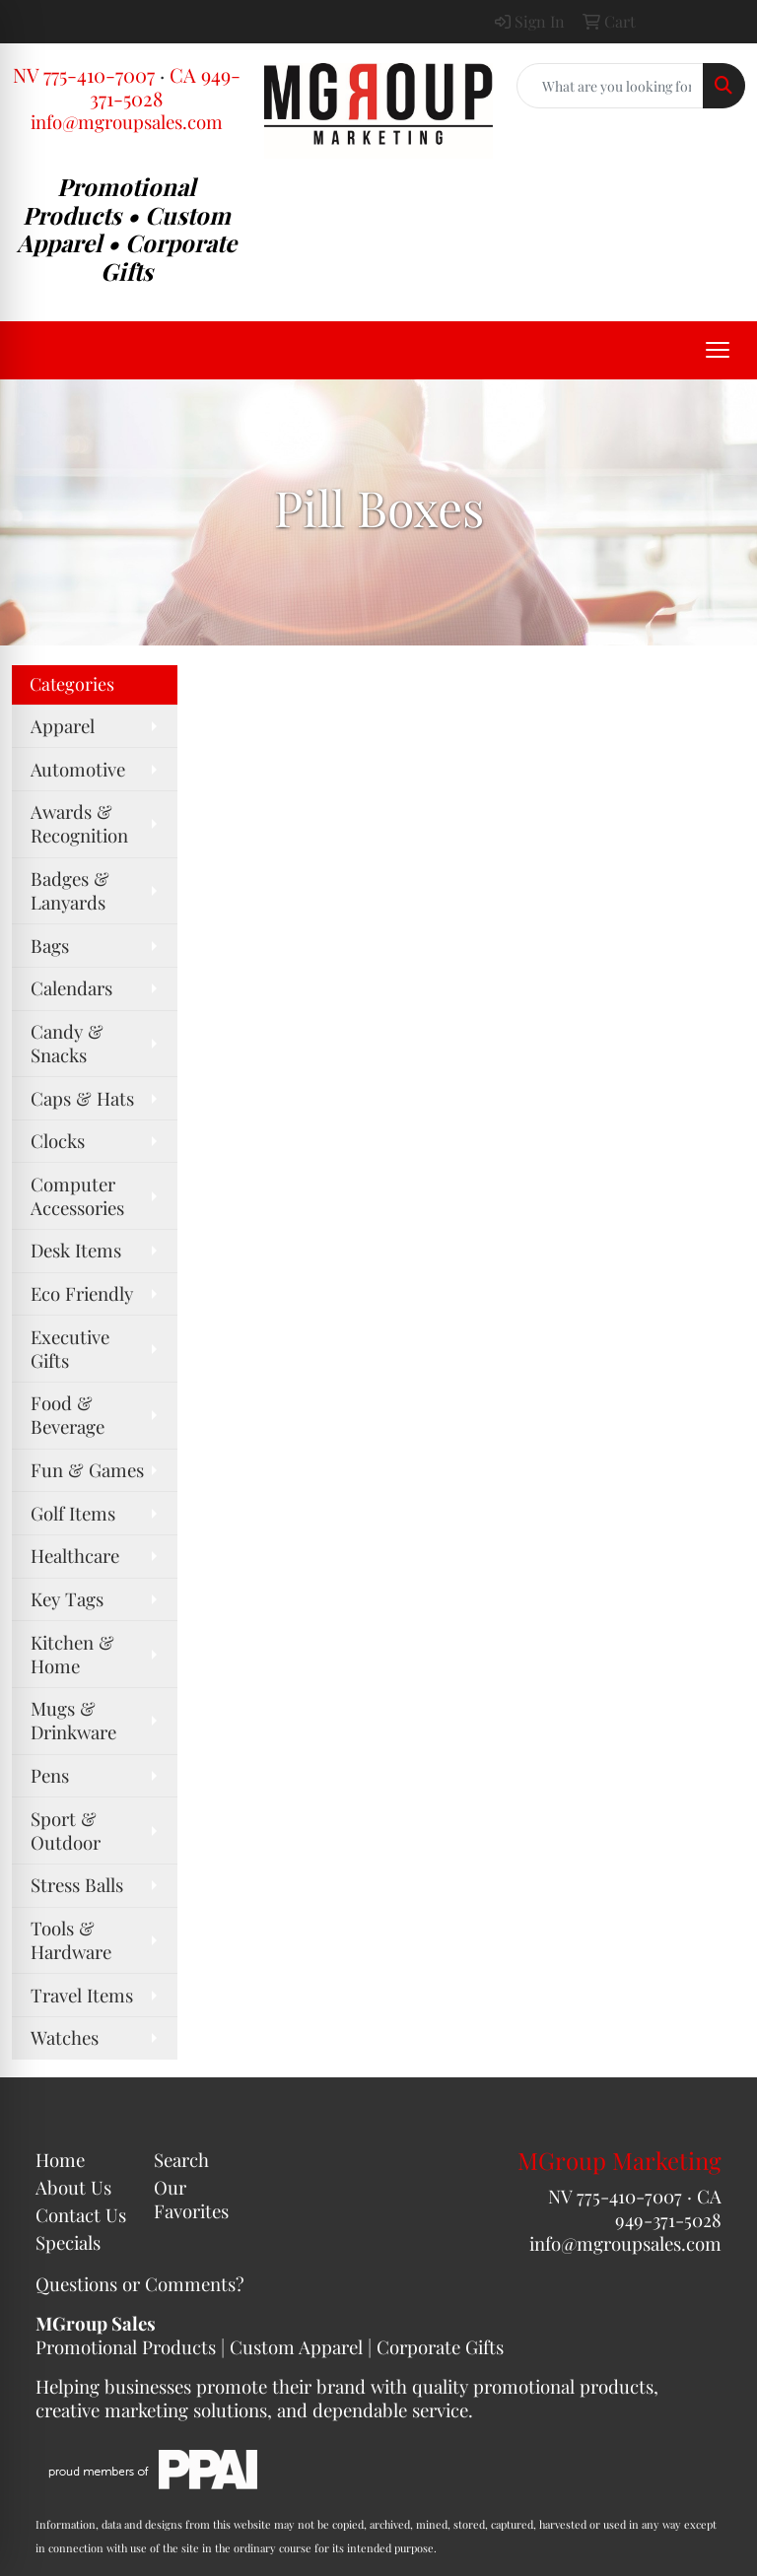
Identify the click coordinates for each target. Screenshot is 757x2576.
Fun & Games (87, 1469)
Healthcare (75, 1555)
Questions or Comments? (139, 2283)
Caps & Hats (82, 1098)
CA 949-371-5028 (668, 2208)
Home (60, 2159)
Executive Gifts (70, 1348)
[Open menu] (717, 350)
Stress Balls (77, 1884)
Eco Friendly (82, 1293)
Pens (50, 1775)
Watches (65, 2037)
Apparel (63, 725)
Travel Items (82, 1995)
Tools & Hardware (71, 1940)
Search (181, 2159)
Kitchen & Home (72, 1654)
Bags (50, 945)
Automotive (78, 769)
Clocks (58, 1140)
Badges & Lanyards (70, 890)
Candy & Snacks (67, 1043)
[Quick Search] (610, 85)
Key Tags (67, 1599)
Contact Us (80, 2215)
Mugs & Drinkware (73, 1720)
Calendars (71, 988)
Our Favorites (191, 2199)
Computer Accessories (77, 1196)
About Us (73, 2187)
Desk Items (76, 1250)
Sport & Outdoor (66, 1830)
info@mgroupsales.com (127, 121)
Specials (68, 2242)
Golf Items (73, 1513)
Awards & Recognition (79, 823)
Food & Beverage (67, 1414)
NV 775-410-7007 (84, 74)
